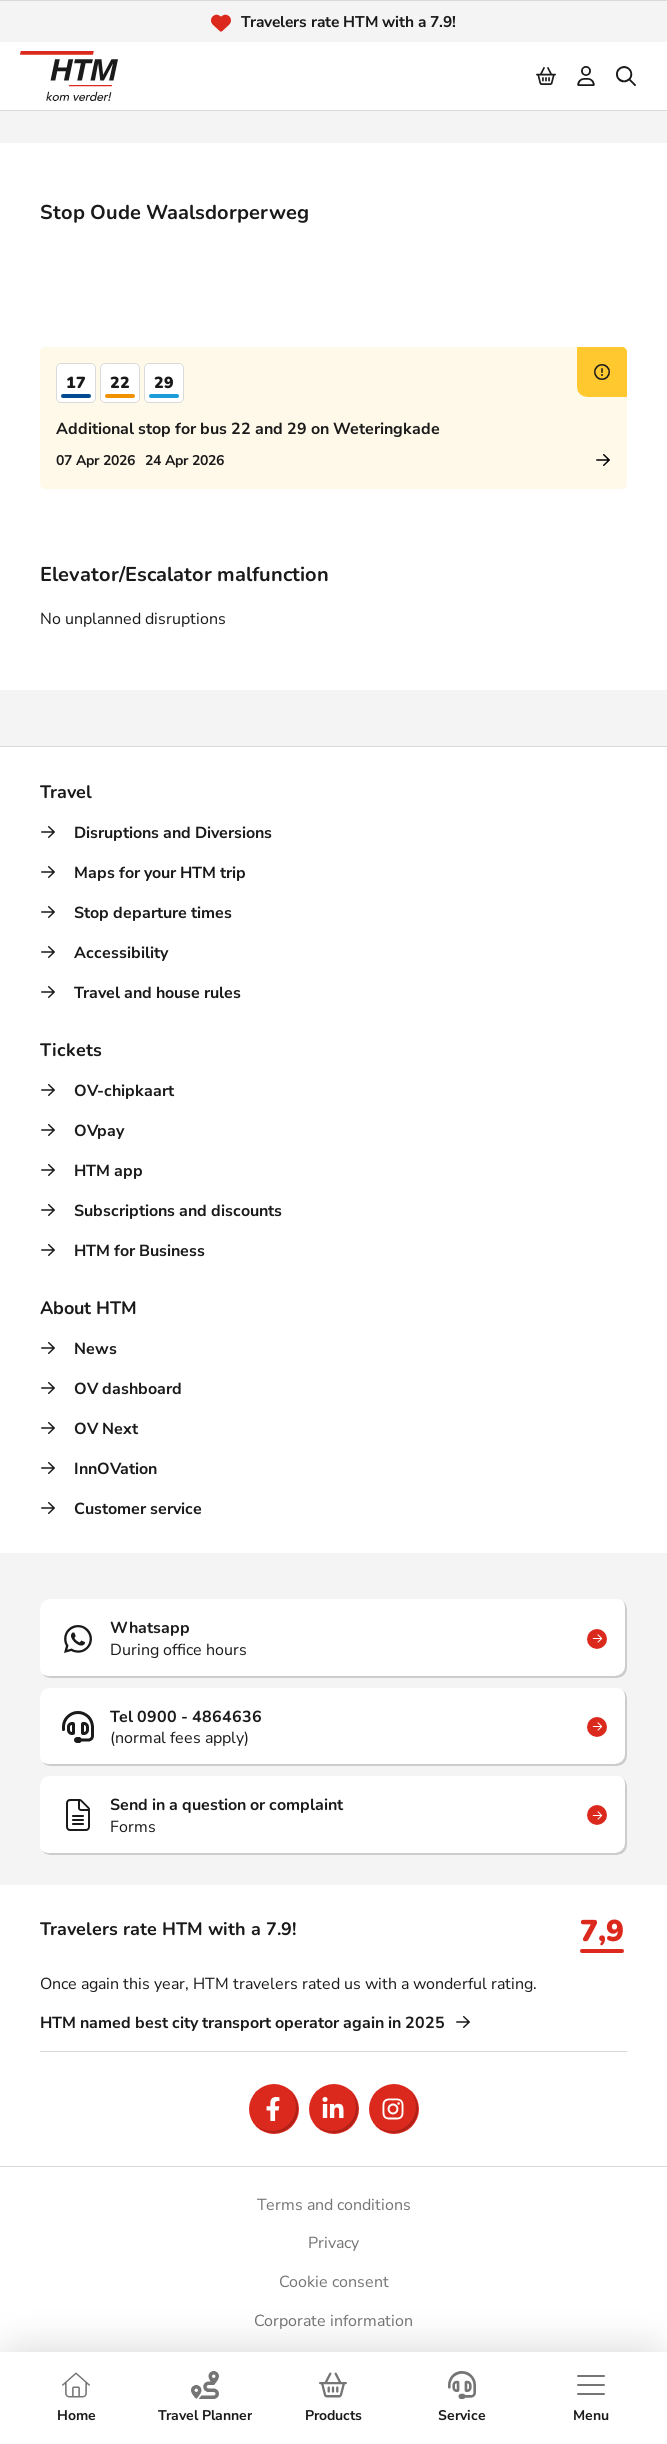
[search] (627, 76)
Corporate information (333, 2321)
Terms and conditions (334, 2205)
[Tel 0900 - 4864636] (333, 1727)
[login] (587, 76)
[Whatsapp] (333, 1638)
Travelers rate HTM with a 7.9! (348, 22)
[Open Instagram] (394, 2109)
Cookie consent (334, 2282)
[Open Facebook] (274, 2109)
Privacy (333, 2243)
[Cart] (547, 76)
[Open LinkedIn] (334, 2109)
